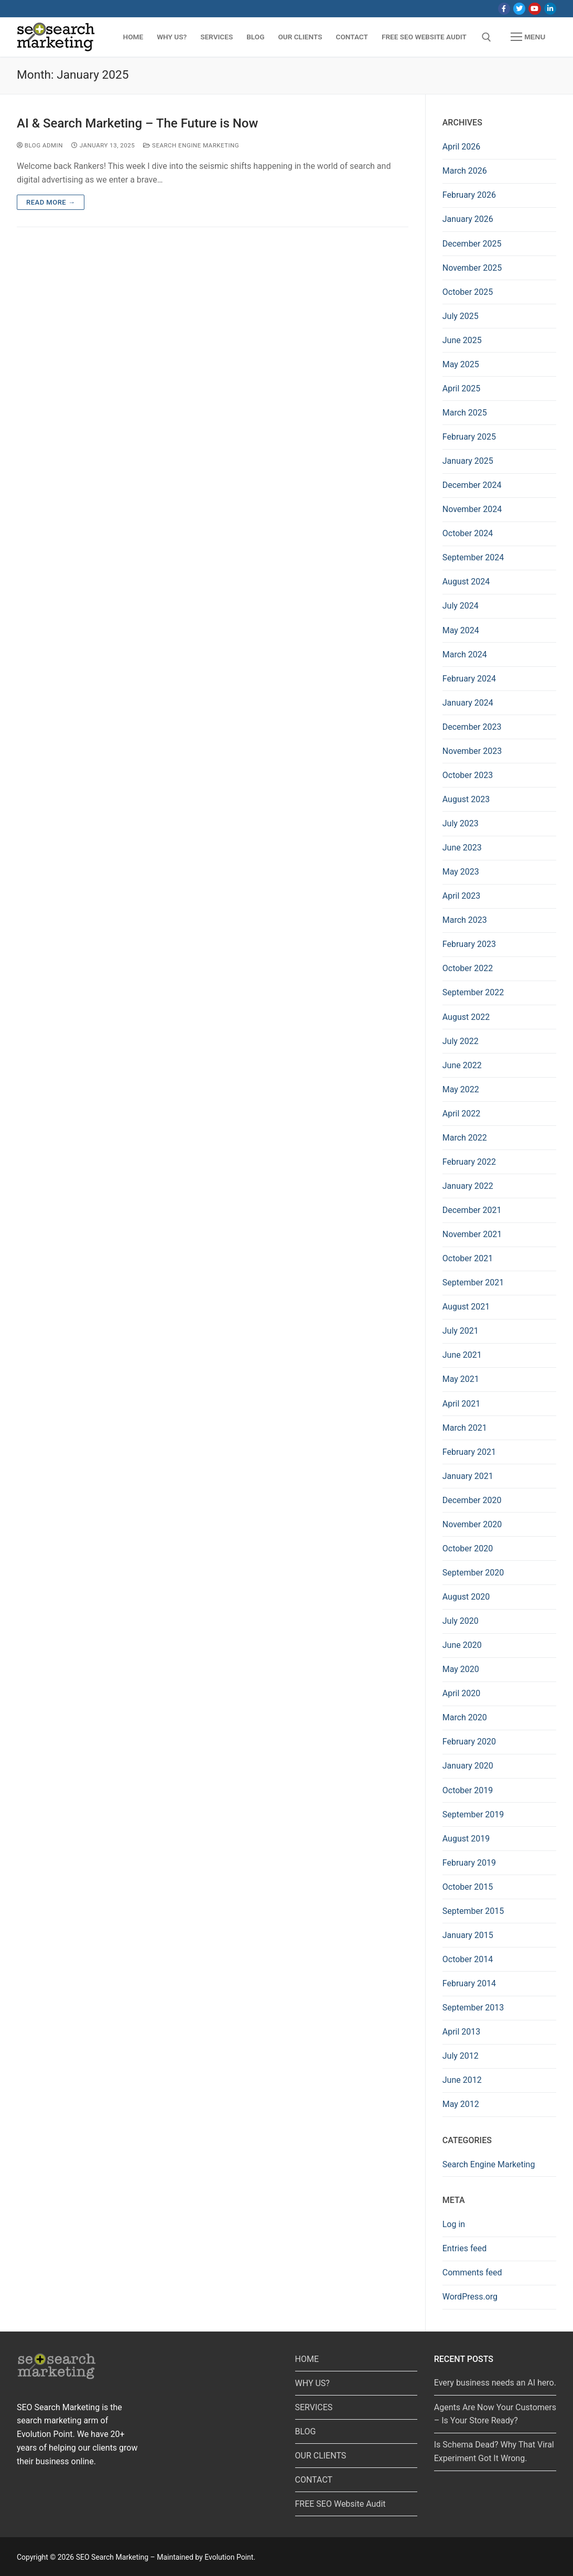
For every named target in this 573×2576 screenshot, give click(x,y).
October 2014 (467, 1959)
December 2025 (472, 244)
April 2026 (461, 147)
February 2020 (469, 1742)
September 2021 (473, 1282)
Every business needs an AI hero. (495, 2383)
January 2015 (467, 1935)
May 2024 (460, 630)
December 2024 (472, 485)
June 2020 (462, 1645)
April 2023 (461, 896)
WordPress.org (470, 2297)
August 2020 (466, 1597)
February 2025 (469, 437)
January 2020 (467, 1766)
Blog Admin (40, 145)
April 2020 (461, 1693)
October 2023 (467, 775)
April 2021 (461, 1404)
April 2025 (461, 388)
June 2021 (462, 1355)
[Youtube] (534, 9)
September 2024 (473, 557)
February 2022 (469, 1162)
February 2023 (469, 944)
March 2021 (464, 1428)
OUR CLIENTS (321, 2456)
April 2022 (461, 1114)
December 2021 (472, 1210)
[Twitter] (519, 9)
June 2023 (462, 848)
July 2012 (460, 2056)
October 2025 (467, 292)
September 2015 (473, 1911)
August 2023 (466, 799)
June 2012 (462, 2080)
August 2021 (466, 1307)
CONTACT (314, 2480)
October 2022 (467, 968)
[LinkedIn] (550, 9)
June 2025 (462, 340)
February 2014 (469, 1983)
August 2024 (466, 582)
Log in (453, 2224)
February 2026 (469, 195)
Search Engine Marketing (191, 145)
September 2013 (473, 2008)
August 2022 (466, 1017)
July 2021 (460, 1331)
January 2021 (467, 1476)
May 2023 (460, 872)
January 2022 (467, 1186)
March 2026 (464, 171)
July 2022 (460, 1041)
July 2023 (460, 823)
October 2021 (467, 1258)
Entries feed (464, 2248)
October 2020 (467, 1548)
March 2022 (464, 1138)
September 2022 (473, 992)
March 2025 (464, 413)
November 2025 (472, 268)
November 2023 (472, 751)
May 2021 (460, 1379)
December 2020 (472, 1500)
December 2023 (472, 727)
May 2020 (460, 1669)
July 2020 (460, 1621)
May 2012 (460, 2104)
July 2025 (460, 316)
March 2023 (464, 920)
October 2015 (467, 1887)
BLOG (305, 2431)
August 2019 (466, 1839)
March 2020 (464, 1717)
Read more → (50, 202)
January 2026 (467, 219)
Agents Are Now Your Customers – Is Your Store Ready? (495, 2414)
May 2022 (460, 1089)
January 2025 (467, 461)
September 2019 (473, 1814)
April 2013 (461, 2032)
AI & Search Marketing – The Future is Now (137, 123)
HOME (307, 2359)
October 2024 (467, 533)
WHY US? (312, 2383)
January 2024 (467, 703)
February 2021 (469, 1452)
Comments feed (472, 2272)
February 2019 (469, 1863)
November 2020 (472, 1524)
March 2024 (464, 654)
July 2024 (460, 606)
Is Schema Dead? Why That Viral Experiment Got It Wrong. (494, 2451)
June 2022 (462, 1065)
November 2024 (472, 509)
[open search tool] (486, 37)
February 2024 (469, 679)
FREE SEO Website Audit (340, 2504)
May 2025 (460, 364)
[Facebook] (504, 9)
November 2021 (472, 1234)
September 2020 (473, 1573)
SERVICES (314, 2407)
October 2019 (467, 1790)
